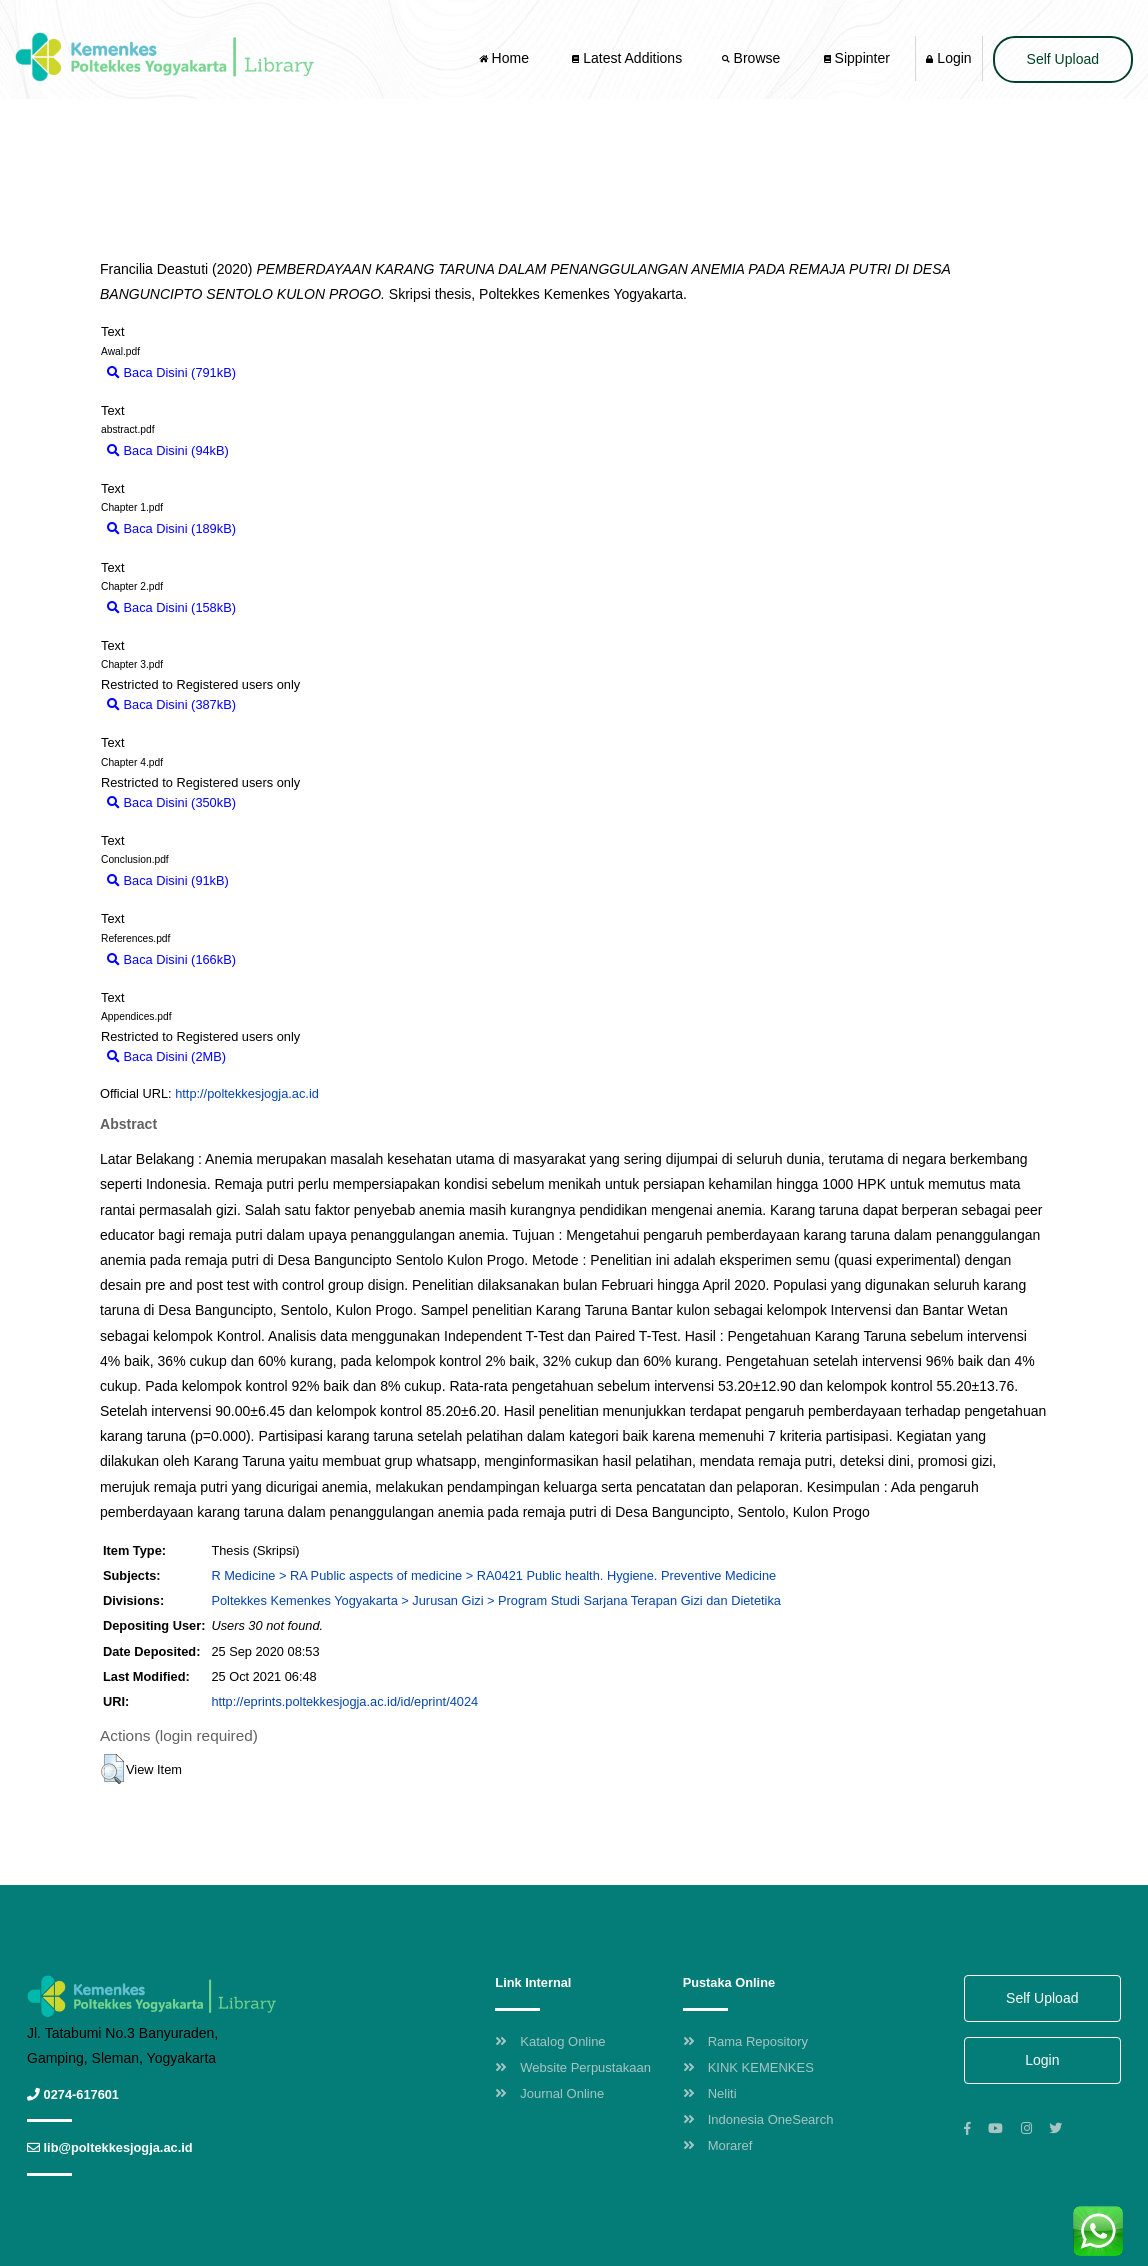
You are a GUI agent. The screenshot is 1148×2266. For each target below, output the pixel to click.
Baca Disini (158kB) (171, 607)
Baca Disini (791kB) (171, 372)
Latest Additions (627, 58)
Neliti (710, 2093)
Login (948, 58)
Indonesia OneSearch (758, 2119)
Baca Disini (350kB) (171, 802)
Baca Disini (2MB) (166, 1056)
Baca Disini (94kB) (168, 450)
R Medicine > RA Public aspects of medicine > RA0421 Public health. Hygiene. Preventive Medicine (493, 1575)
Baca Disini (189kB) (171, 528)
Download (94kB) (287, 450)
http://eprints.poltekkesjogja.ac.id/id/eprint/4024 (344, 1701)
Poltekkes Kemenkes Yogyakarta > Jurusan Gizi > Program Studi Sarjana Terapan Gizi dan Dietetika (496, 1600)
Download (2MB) (283, 1056)
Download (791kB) (298, 372)
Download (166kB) (298, 959)
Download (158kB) (298, 607)
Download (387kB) (298, 704)
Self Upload (1063, 59)
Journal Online (549, 2093)
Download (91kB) (287, 880)
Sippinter (857, 58)
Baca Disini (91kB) (168, 880)
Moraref (718, 2145)
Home (506, 58)
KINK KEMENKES (748, 2067)
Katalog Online (550, 2041)
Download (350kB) (298, 802)
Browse (753, 58)
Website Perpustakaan (573, 2067)
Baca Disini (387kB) (171, 704)
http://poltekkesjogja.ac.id (247, 1093)
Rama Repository (745, 2041)
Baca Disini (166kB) (171, 959)
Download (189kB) (298, 528)
